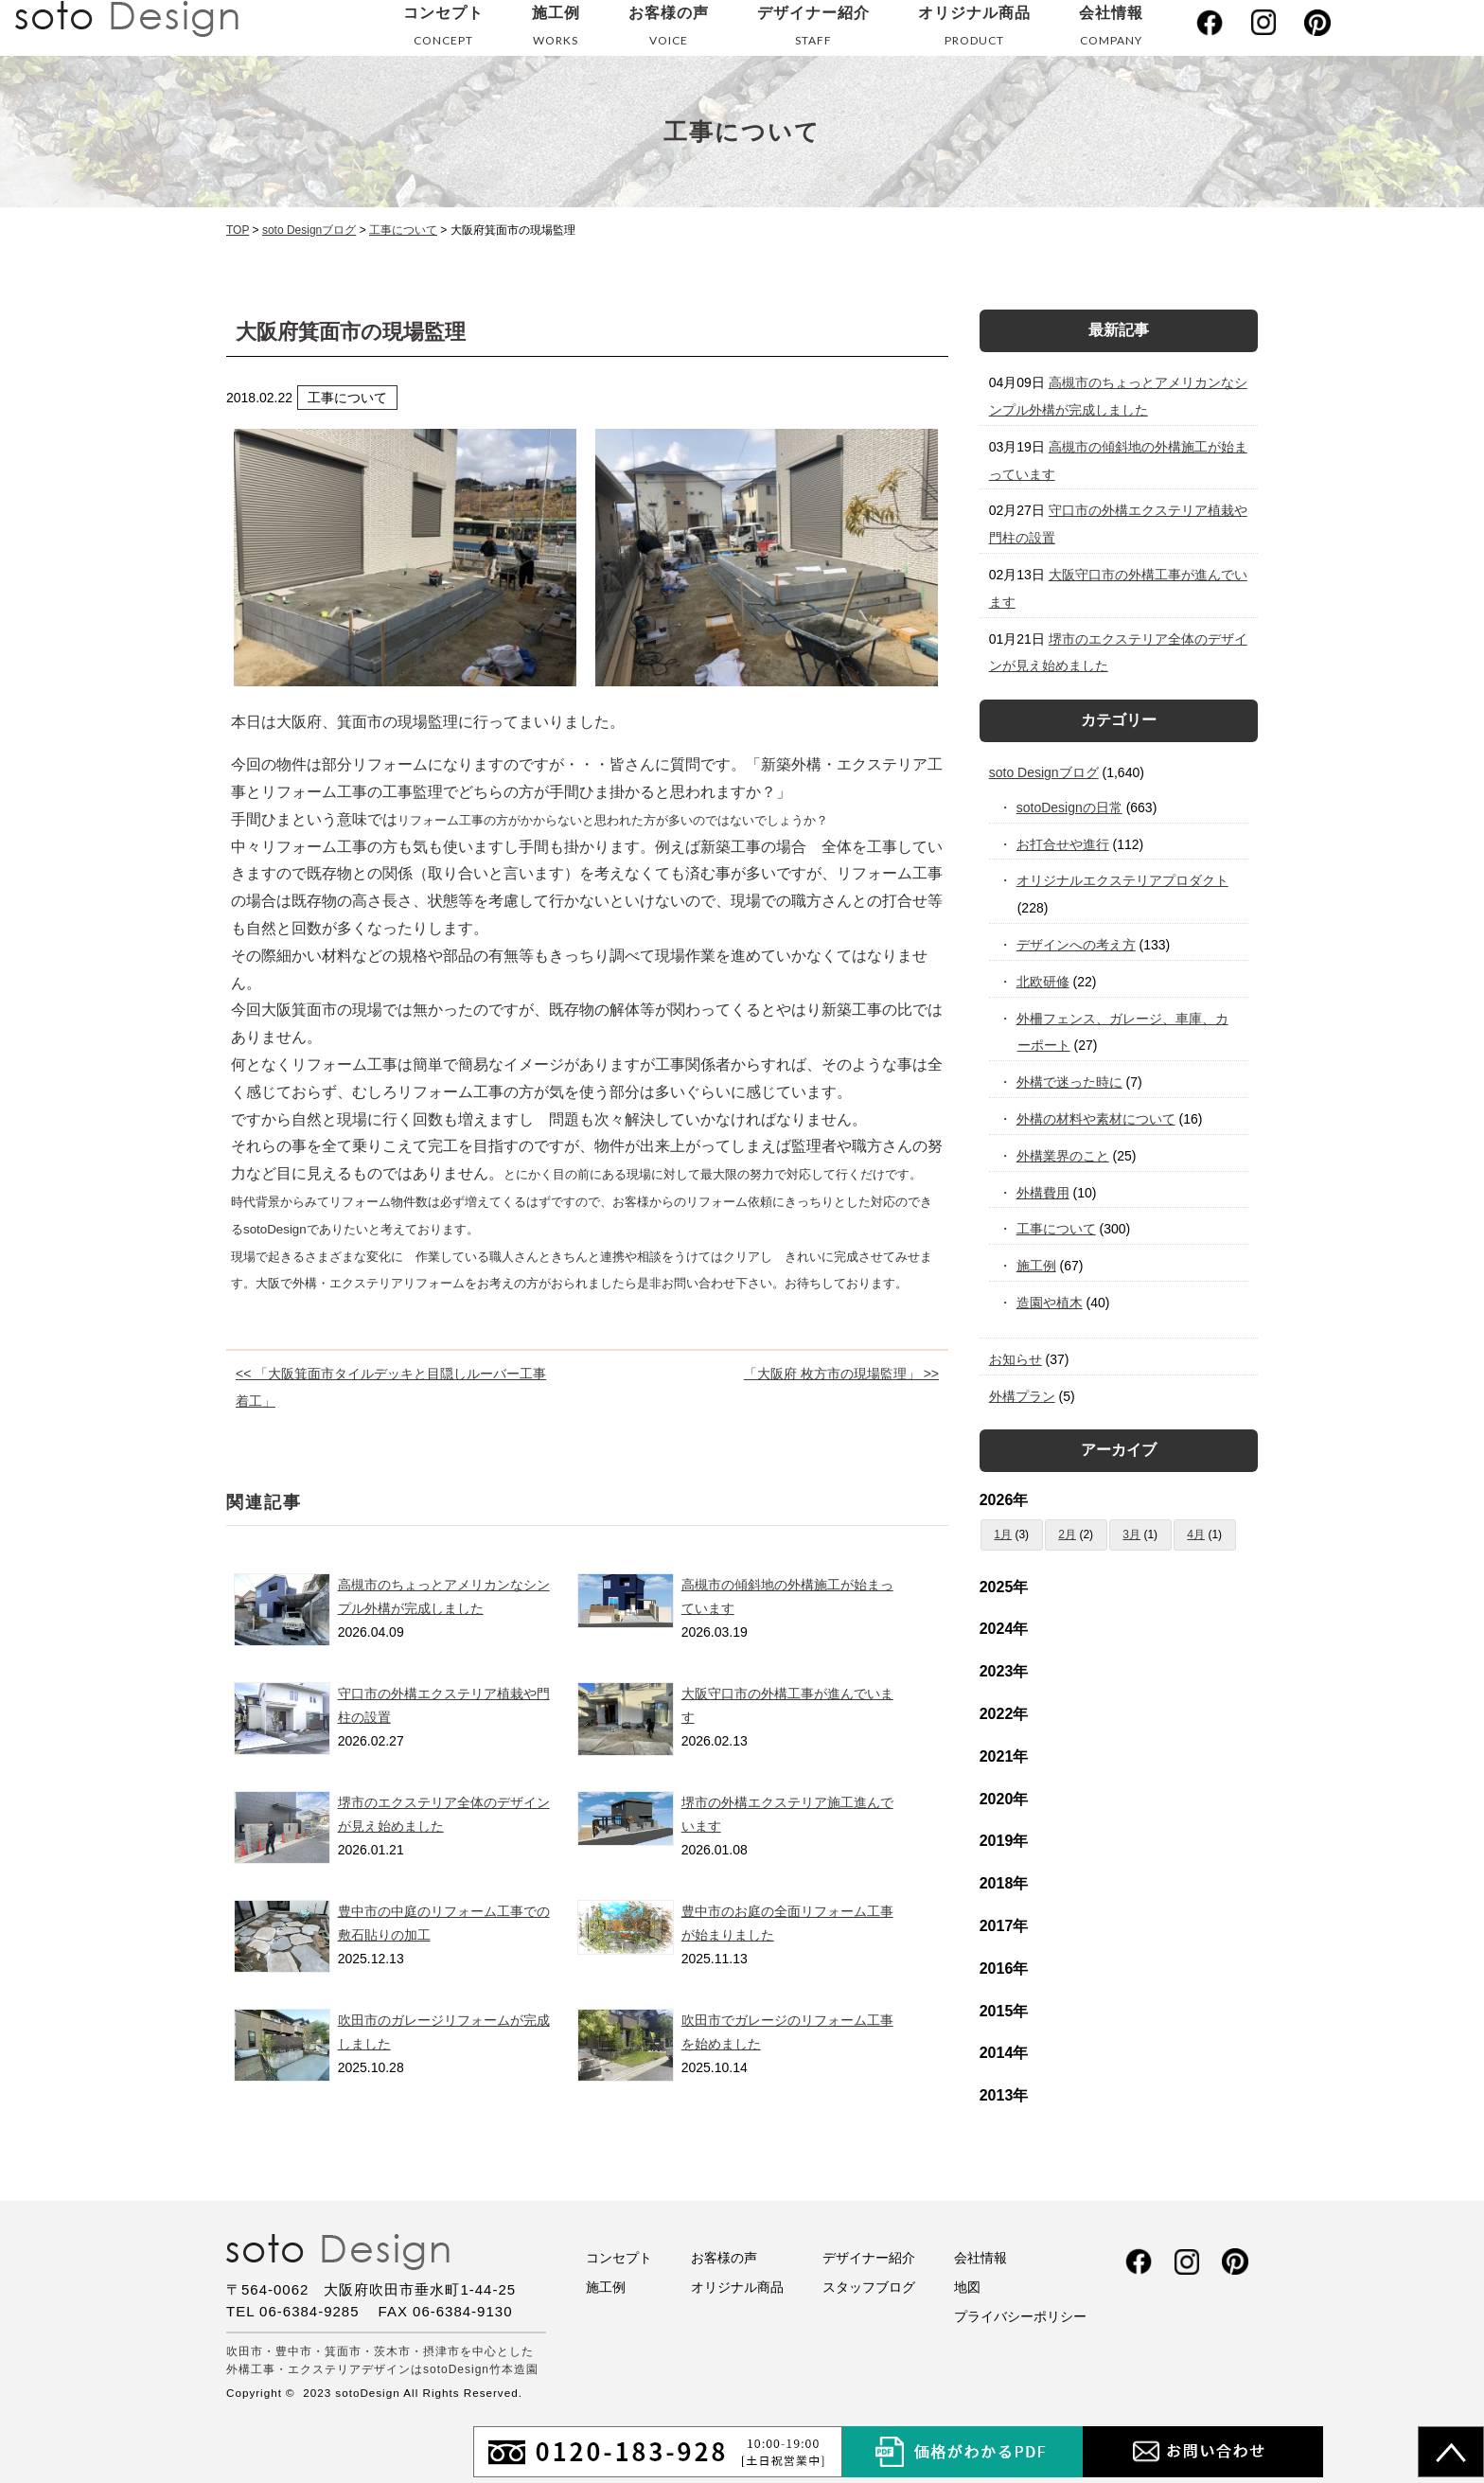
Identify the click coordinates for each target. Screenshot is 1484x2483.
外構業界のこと (1063, 1155)
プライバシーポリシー (1020, 2316)
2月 (1067, 1534)
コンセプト (443, 30)
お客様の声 (668, 30)
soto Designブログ (1044, 772)
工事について (1056, 1228)
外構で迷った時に (1069, 1082)
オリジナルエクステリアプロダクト (1122, 880)
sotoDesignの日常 (1069, 807)
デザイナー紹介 (813, 30)
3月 (1131, 1534)
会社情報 (1111, 30)
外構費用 (1043, 1192)
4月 (1196, 1534)
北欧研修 (1043, 981)
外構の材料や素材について (1096, 1118)
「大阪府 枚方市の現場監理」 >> (841, 1373)
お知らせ (1015, 1359)
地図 (967, 2287)
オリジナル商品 (974, 30)
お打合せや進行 (1063, 844)
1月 (1003, 1534)
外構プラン (1022, 1396)
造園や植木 (1050, 1302)
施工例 (556, 30)
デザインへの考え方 (1076, 944)
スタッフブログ (868, 2287)
